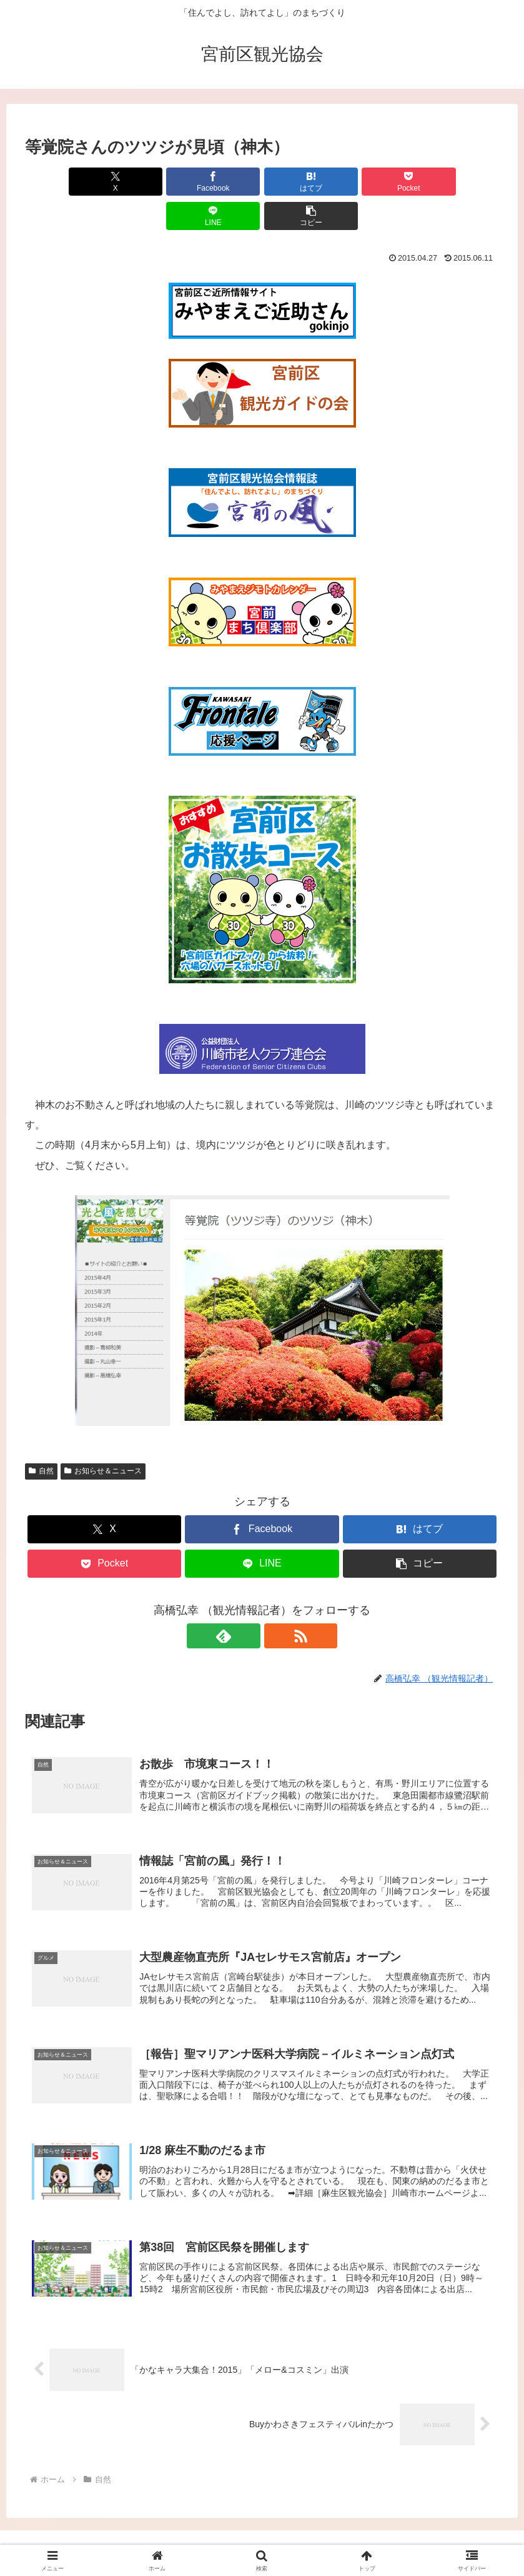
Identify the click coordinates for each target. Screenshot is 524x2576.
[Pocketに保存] (302, 182)
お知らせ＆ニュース (103, 1436)
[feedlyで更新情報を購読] (247, 1601)
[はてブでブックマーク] (222, 182)
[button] (461, 182)
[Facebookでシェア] (142, 182)
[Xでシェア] (63, 182)
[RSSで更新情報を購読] (276, 1601)
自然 (41, 1436)
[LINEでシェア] (381, 182)
